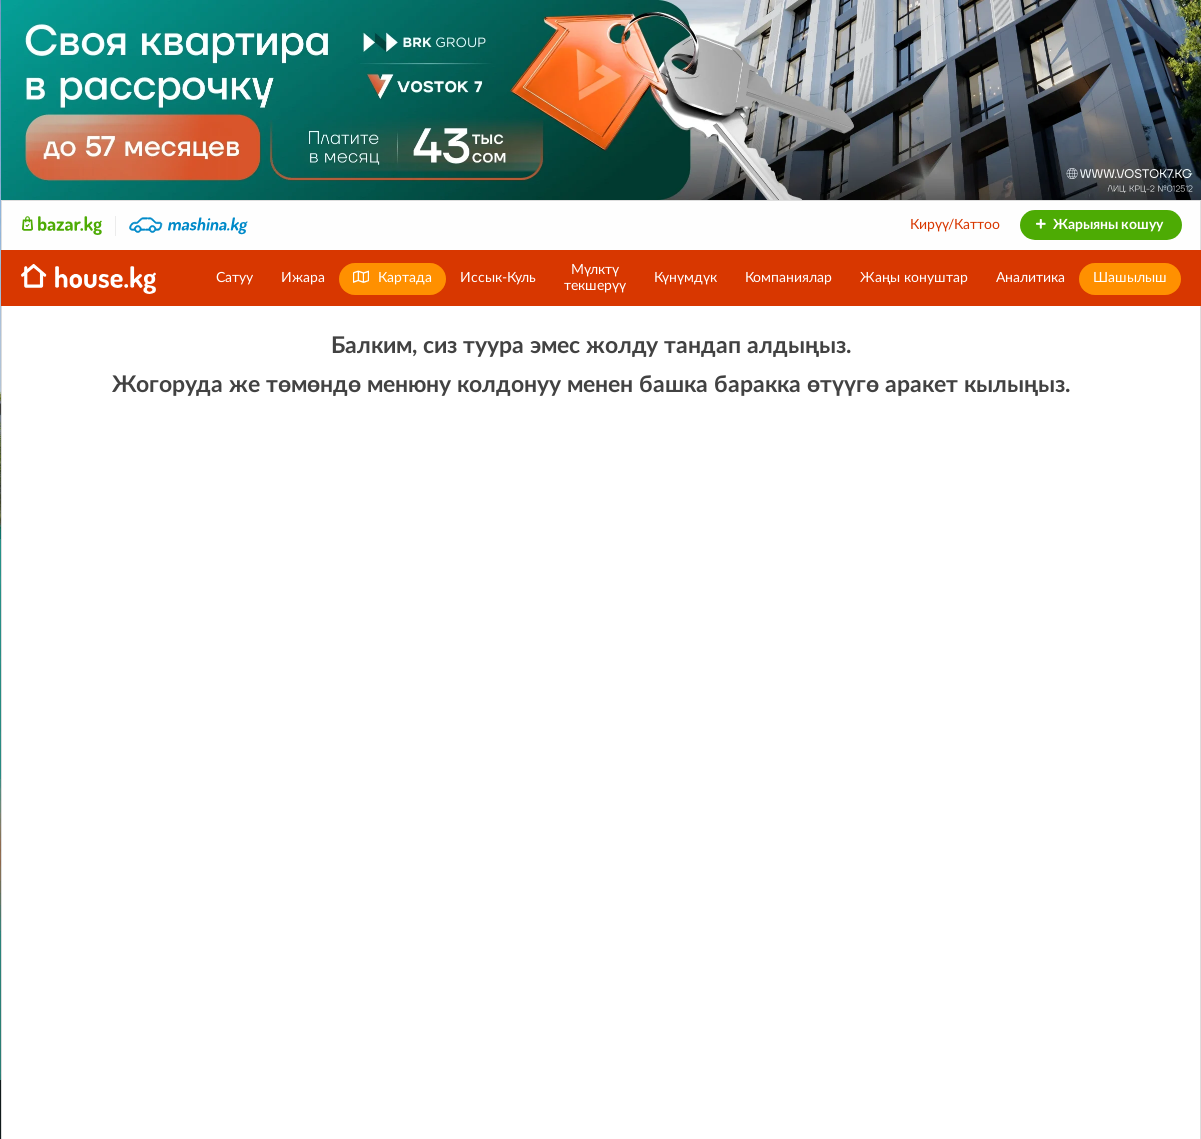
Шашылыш (1130, 278)
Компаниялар (788, 278)
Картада (392, 277)
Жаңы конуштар (914, 278)
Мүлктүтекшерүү (595, 278)
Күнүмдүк (685, 278)
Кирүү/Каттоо (955, 225)
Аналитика (1030, 278)
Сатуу (234, 278)
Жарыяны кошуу (1098, 225)
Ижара (303, 278)
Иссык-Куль (498, 278)
